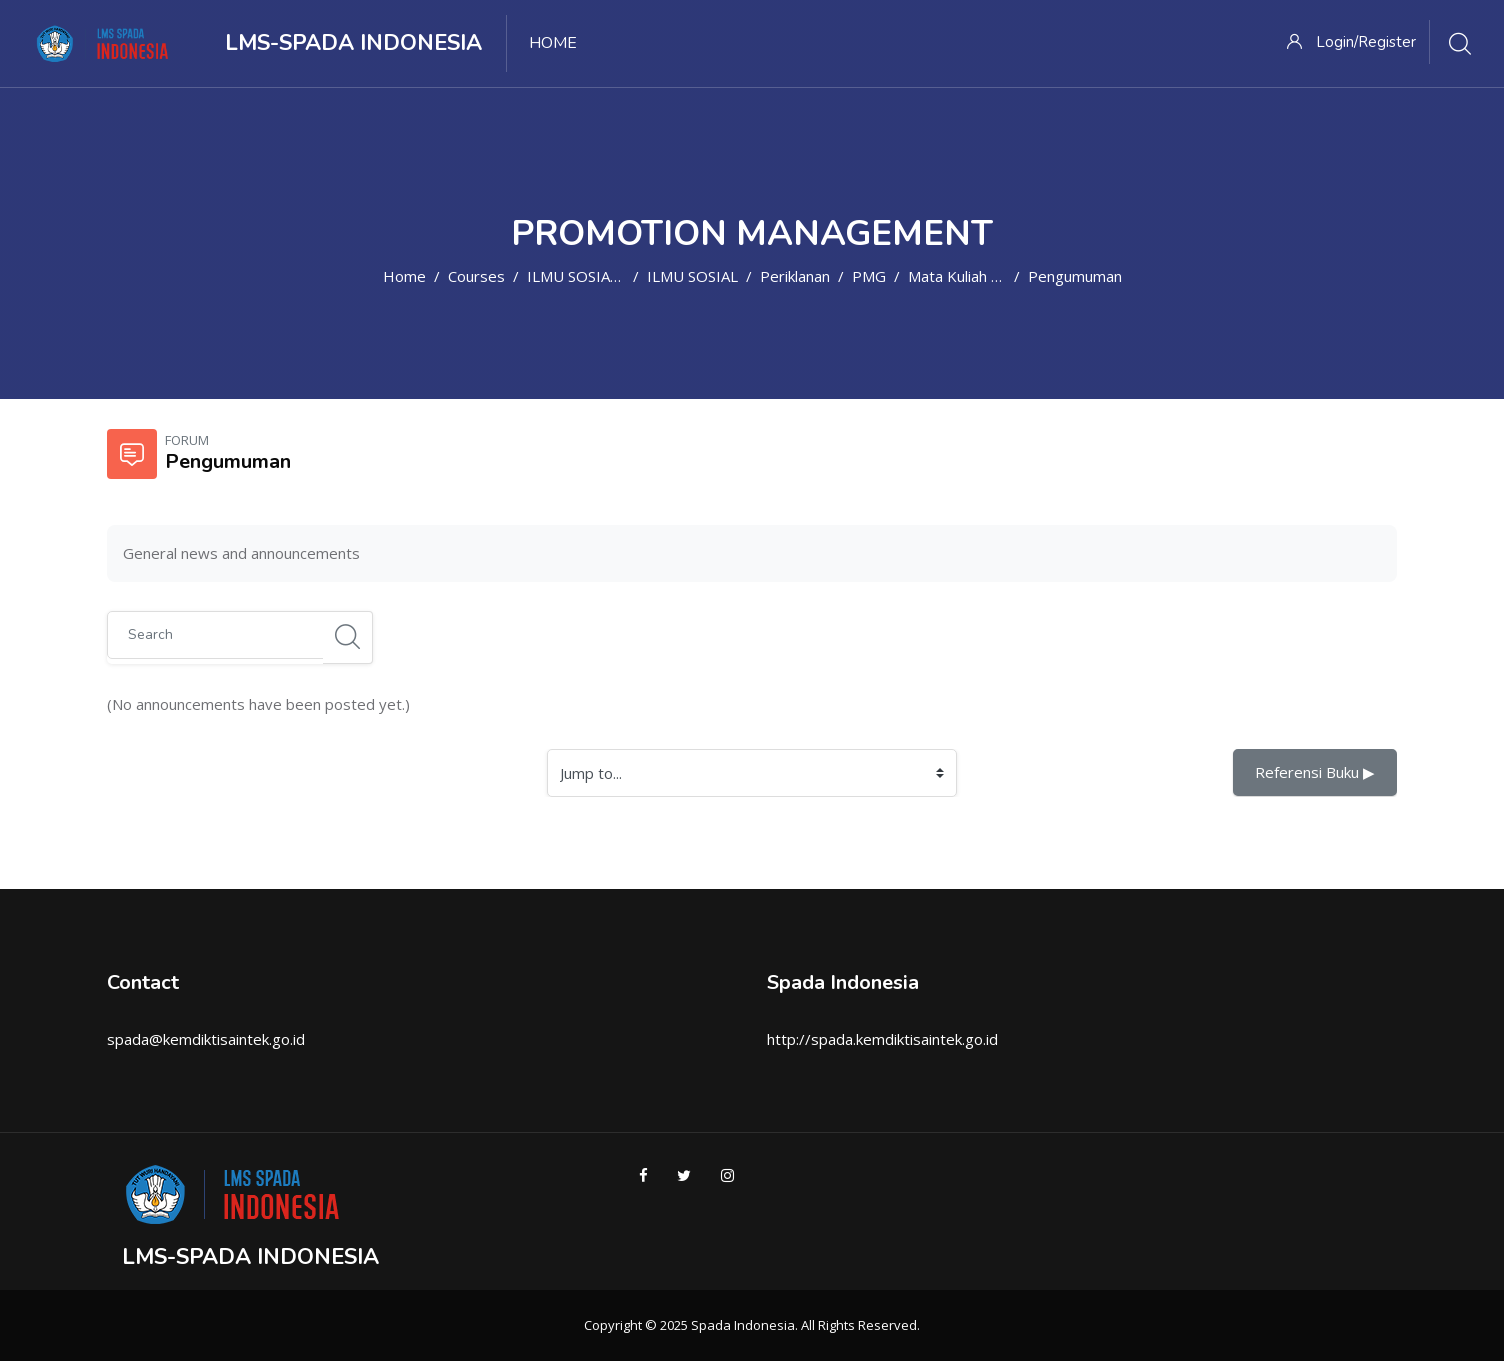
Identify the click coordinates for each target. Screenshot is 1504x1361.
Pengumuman (1075, 276)
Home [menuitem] (553, 43)
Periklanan (795, 276)
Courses (476, 276)
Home (404, 276)
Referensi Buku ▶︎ (1315, 772)
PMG (869, 276)
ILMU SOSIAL (692, 276)
